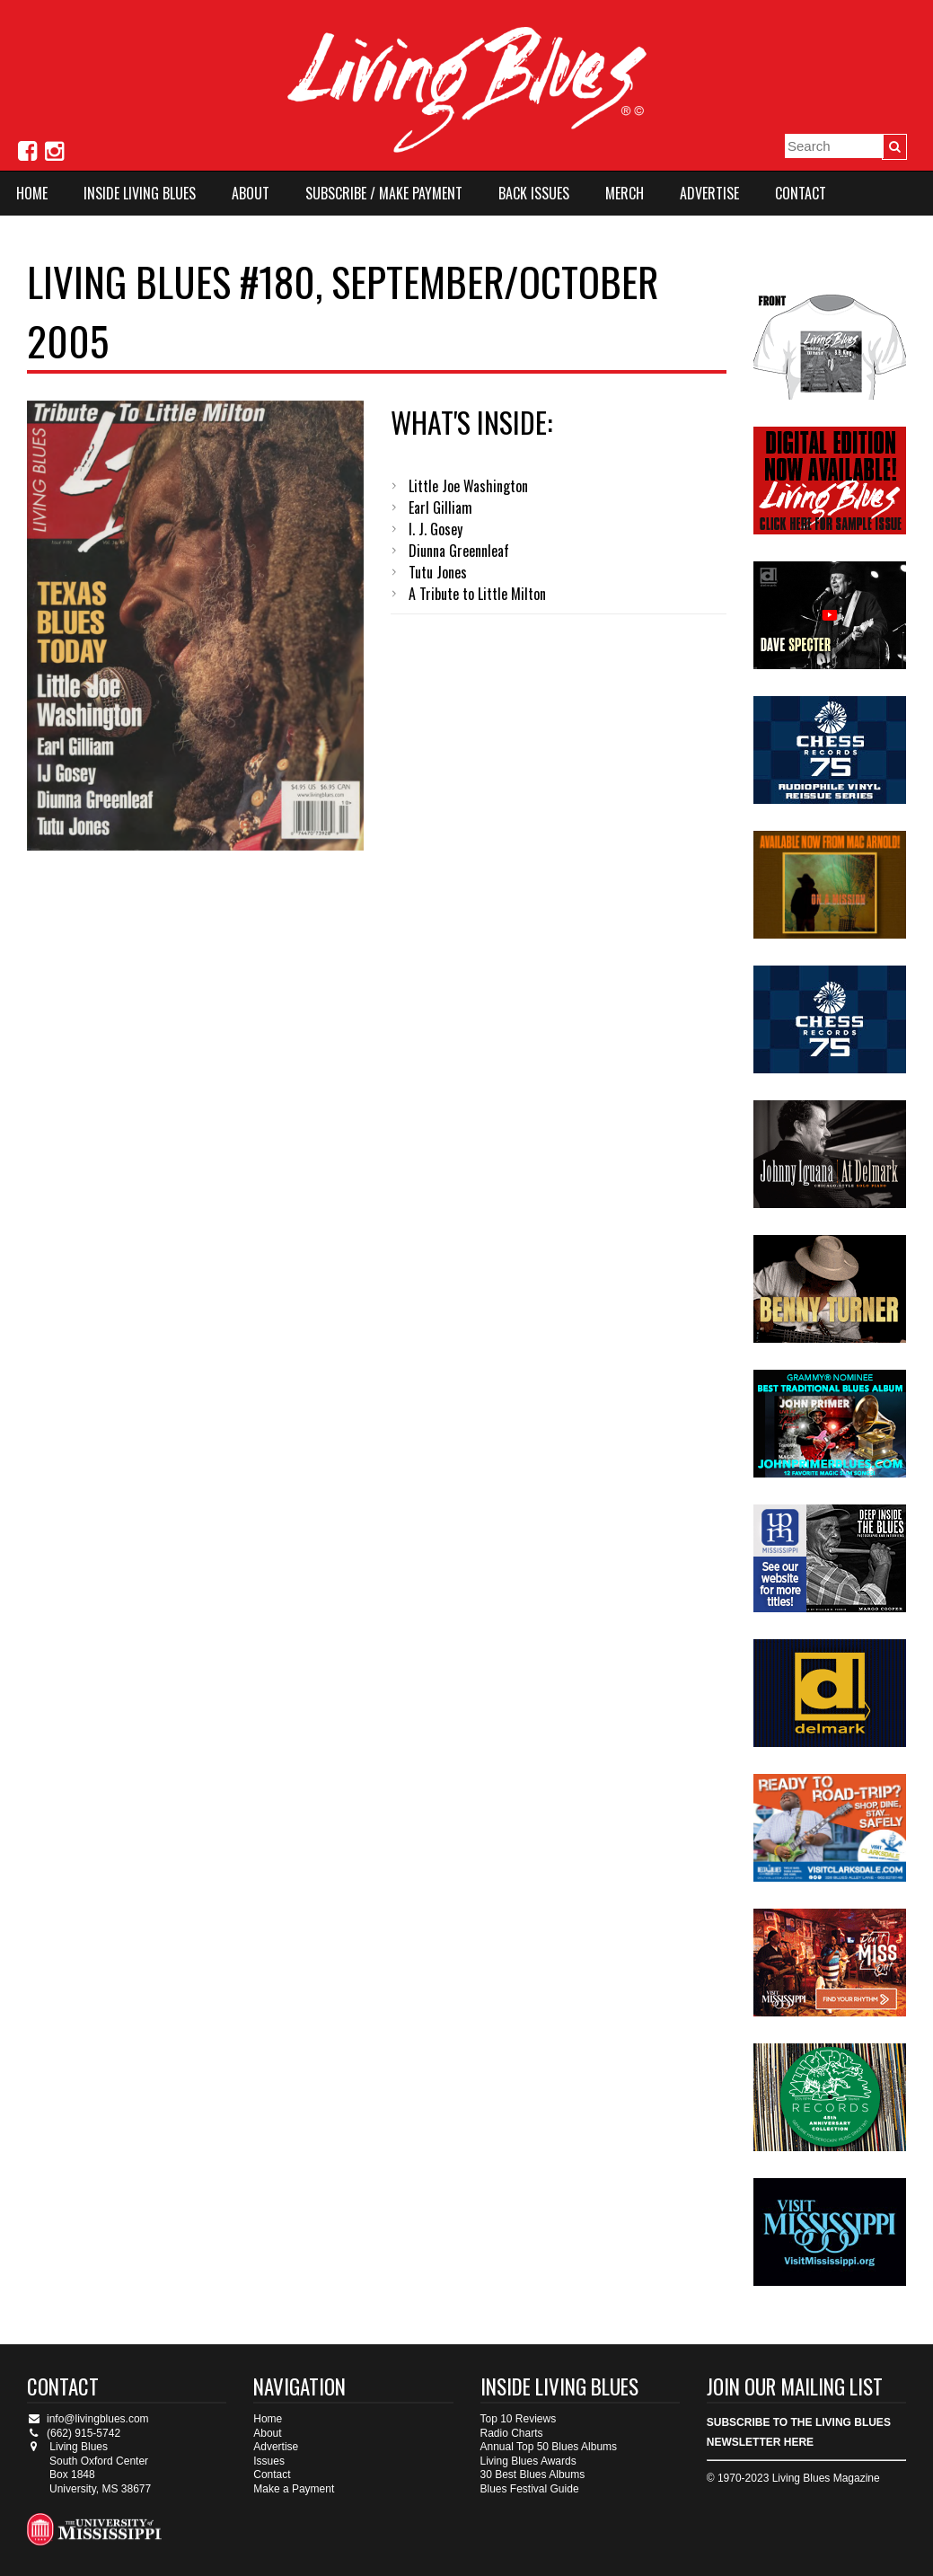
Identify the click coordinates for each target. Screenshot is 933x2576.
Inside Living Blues (140, 193)
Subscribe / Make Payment (383, 193)
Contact (800, 193)
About (250, 193)
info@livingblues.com (88, 2419)
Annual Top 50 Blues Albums (549, 2446)
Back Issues (533, 193)
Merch (624, 193)
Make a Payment (293, 2489)
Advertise (709, 193)
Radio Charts (511, 2433)
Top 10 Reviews (518, 2419)
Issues (269, 2461)
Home (32, 193)
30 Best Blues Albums (532, 2474)
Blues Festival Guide (529, 2489)
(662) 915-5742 (73, 2433)
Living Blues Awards (528, 2461)
